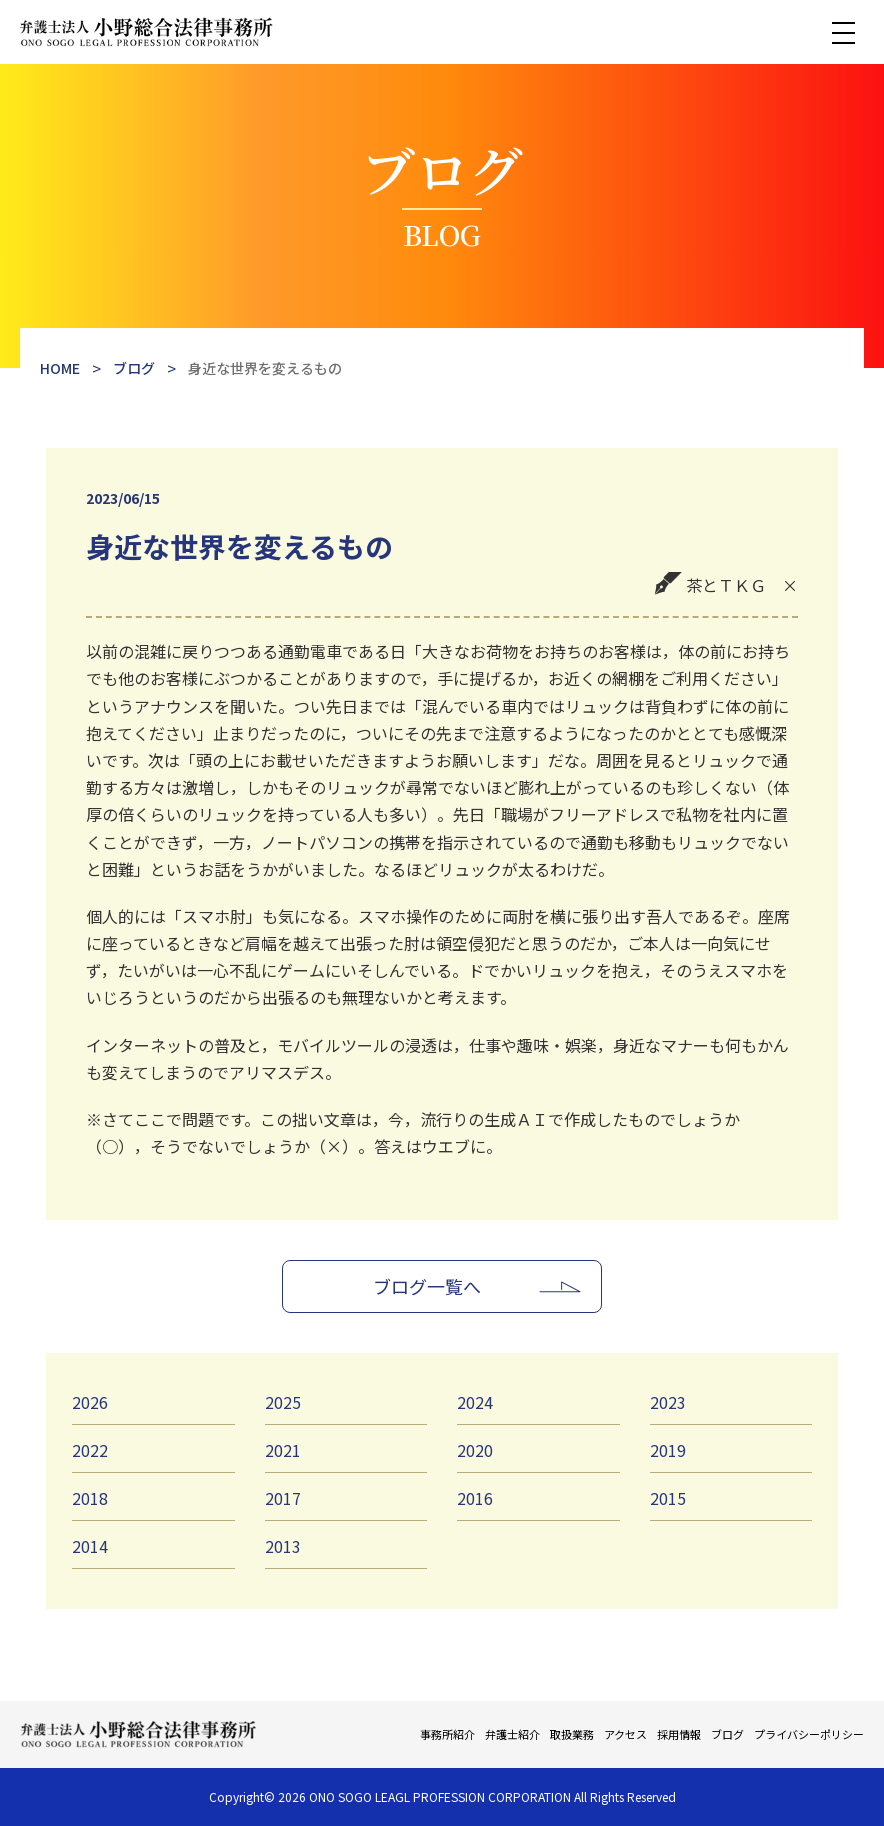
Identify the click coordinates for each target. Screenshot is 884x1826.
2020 (475, 1450)
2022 (90, 1450)
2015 (668, 1498)
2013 (283, 1546)
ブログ (727, 1734)
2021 (283, 1450)
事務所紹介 (447, 1734)
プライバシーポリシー (809, 1734)
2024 (475, 1402)
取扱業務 (572, 1734)
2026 (90, 1402)
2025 (283, 1402)
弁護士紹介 (512, 1734)
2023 (668, 1402)
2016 (475, 1498)
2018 (90, 1498)
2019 (668, 1450)
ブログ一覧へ (427, 1286)
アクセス (625, 1734)
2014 (90, 1546)
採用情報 (679, 1734)
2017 (283, 1498)
